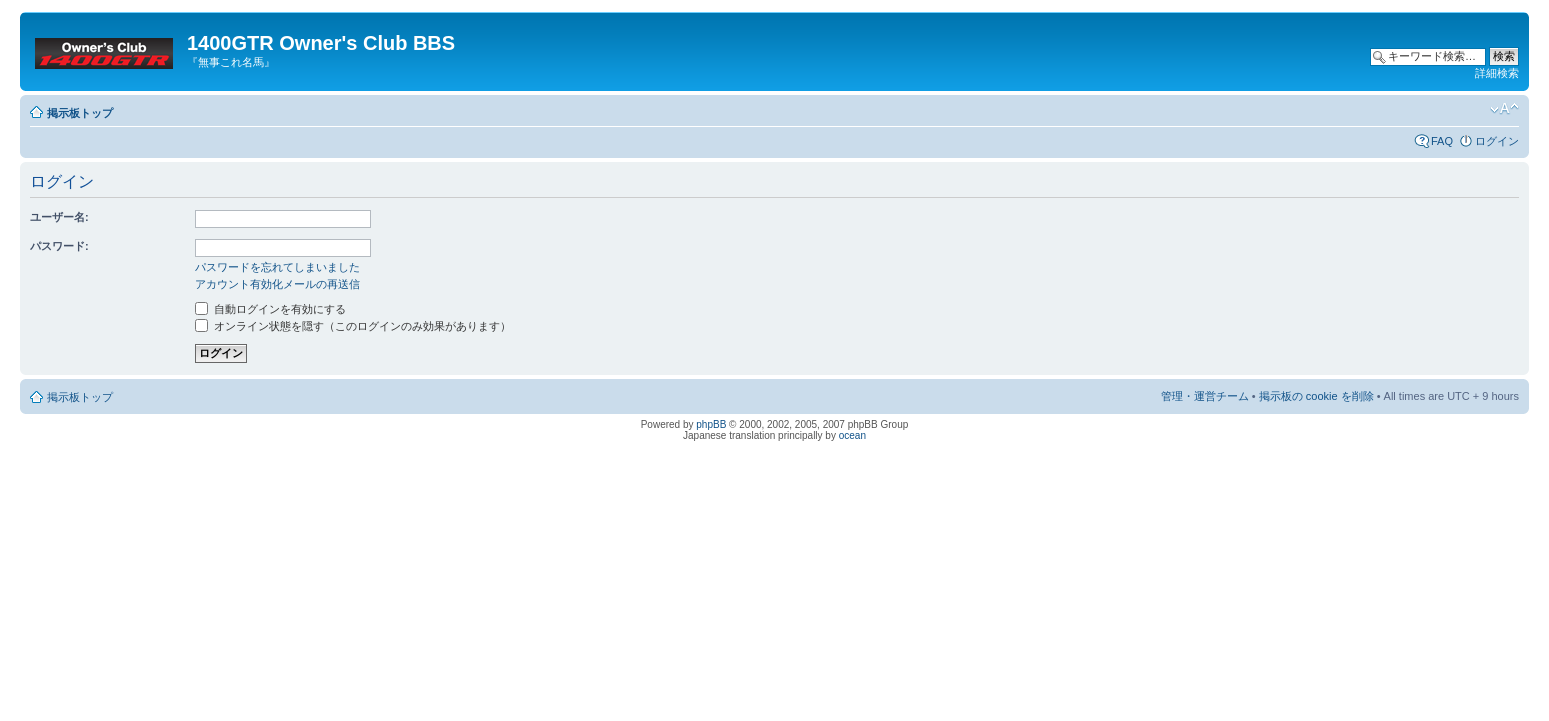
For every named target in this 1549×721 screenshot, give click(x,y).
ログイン (1497, 141)
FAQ (1442, 141)
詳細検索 (1497, 73)
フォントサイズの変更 (1504, 109)
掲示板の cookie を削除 (1316, 396)
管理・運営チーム (1205, 396)
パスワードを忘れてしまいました (277, 267)
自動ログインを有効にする (270, 309)
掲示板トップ (80, 113)
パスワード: (59, 246)
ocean (852, 435)
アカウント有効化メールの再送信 (277, 284)
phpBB (711, 424)
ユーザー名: (59, 217)
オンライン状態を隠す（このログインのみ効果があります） (353, 326)
